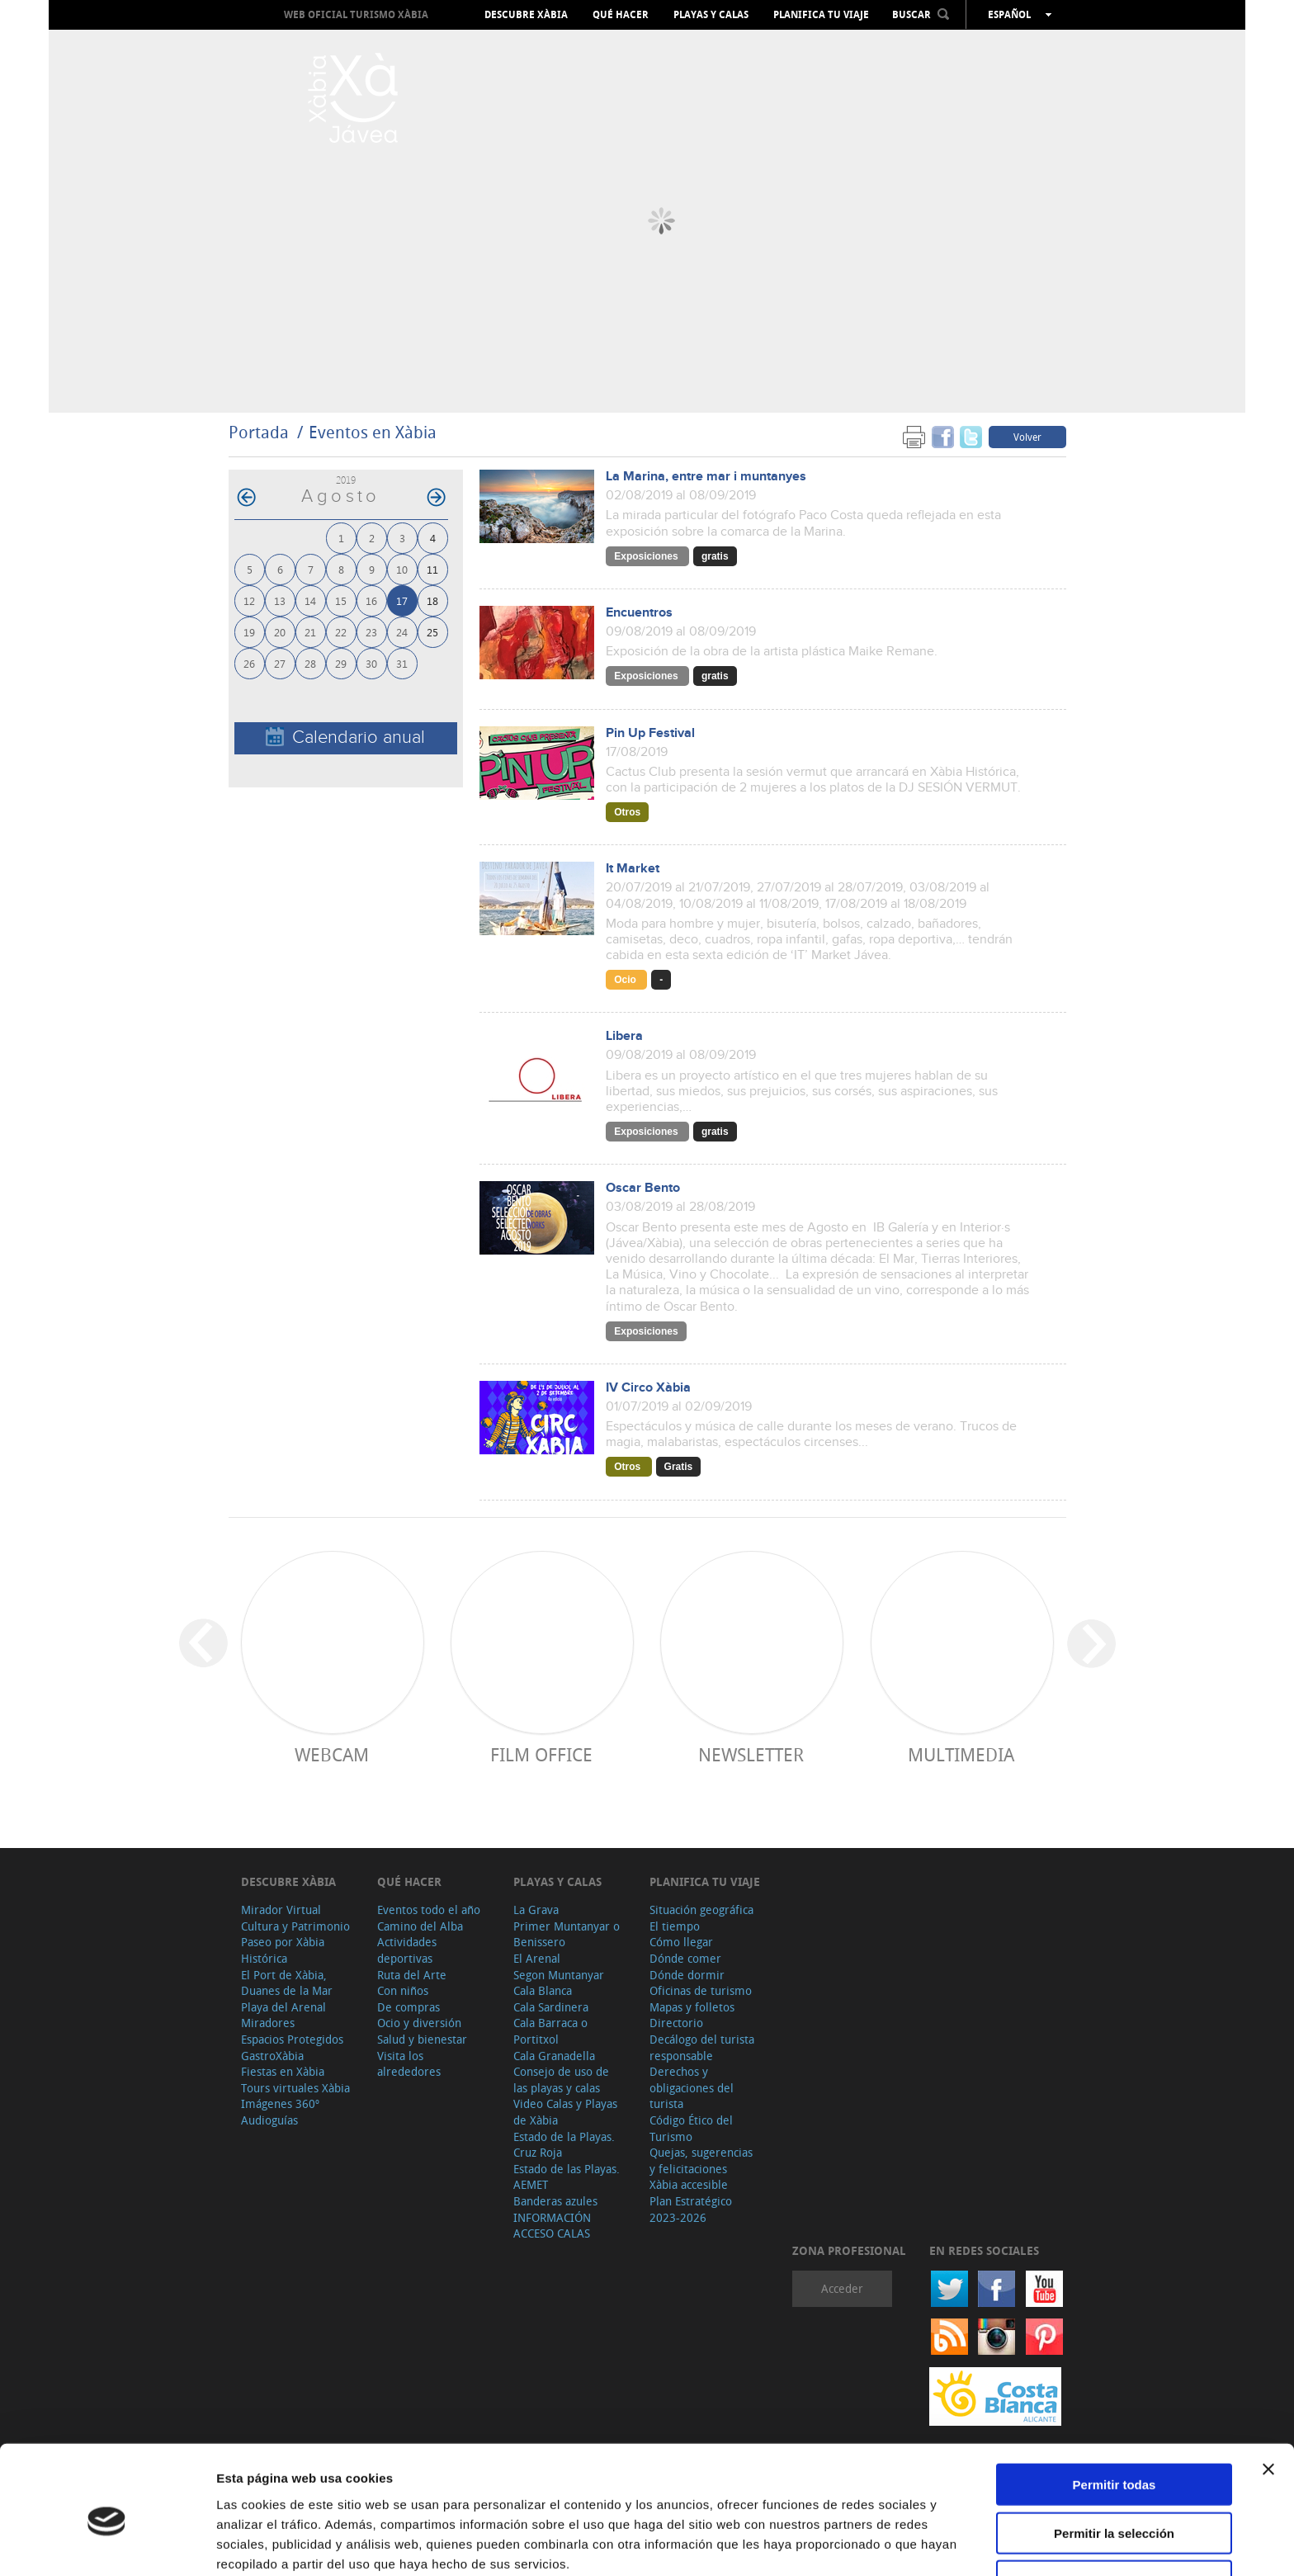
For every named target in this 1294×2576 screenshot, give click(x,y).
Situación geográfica (701, 1909)
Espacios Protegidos (292, 2039)
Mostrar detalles (893, 2543)
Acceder (842, 2288)
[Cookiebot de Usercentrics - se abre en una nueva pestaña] (107, 2543)
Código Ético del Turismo (691, 2128)
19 (249, 632)
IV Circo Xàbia (648, 1388)
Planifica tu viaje (821, 15)
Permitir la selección (1114, 2460)
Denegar (1114, 2508)
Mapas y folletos (691, 2007)
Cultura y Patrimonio (295, 1926)
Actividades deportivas (407, 1950)
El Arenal (536, 1958)
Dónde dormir (687, 1975)
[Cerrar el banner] (1268, 2396)
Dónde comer (685, 1958)
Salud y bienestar (422, 2039)
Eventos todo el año (428, 1909)
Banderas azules (555, 2201)
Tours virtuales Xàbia (295, 2088)
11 (432, 569)
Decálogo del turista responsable (701, 2047)
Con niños (402, 1990)
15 (341, 600)
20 (280, 632)
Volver (1027, 436)
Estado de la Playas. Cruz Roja (564, 2145)
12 (249, 600)
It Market (632, 869)
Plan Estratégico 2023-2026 (690, 2209)
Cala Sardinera (550, 2007)
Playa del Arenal (283, 2007)
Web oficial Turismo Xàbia (356, 14)
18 (432, 600)
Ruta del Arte (411, 1975)
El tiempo (674, 1926)
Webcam (332, 1754)
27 (280, 663)
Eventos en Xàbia (373, 432)
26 (249, 663)
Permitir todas (1114, 2411)
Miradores (268, 2022)
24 (402, 632)
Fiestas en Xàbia (282, 2071)
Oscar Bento (643, 1188)
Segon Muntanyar (558, 1975)
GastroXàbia (272, 2055)
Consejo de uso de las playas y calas (561, 2079)
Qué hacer (621, 15)
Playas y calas (711, 15)
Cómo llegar (681, 1942)
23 (371, 632)
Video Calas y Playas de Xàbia (565, 2112)
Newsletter (751, 1754)
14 (310, 600)
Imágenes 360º (280, 2103)
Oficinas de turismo (700, 1990)
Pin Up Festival (650, 733)
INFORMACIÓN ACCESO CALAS (552, 2226)
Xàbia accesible (688, 2184)
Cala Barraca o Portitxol (550, 2031)
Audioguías (269, 2120)
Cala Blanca (542, 1990)
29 (341, 663)
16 (371, 600)
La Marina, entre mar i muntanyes (706, 476)
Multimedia (961, 1754)
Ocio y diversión (419, 2022)
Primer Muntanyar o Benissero (566, 1934)
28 (310, 663)
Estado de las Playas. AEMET (566, 2177)
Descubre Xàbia (526, 15)
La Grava (536, 1909)
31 (402, 663)
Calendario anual (345, 737)
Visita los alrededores (409, 2064)
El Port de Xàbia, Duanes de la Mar (287, 1983)
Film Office (541, 1754)
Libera (624, 1036)
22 (341, 632)
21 (310, 632)
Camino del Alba (420, 1926)
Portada (259, 432)
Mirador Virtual (281, 1909)
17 (402, 600)
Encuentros (639, 613)
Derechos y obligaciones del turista (691, 2087)
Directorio (676, 2022)
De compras (408, 2007)
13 (280, 600)
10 (402, 569)
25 (432, 632)
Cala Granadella (554, 2055)
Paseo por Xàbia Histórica (282, 1950)
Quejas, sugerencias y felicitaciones (701, 2160)
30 (371, 663)
